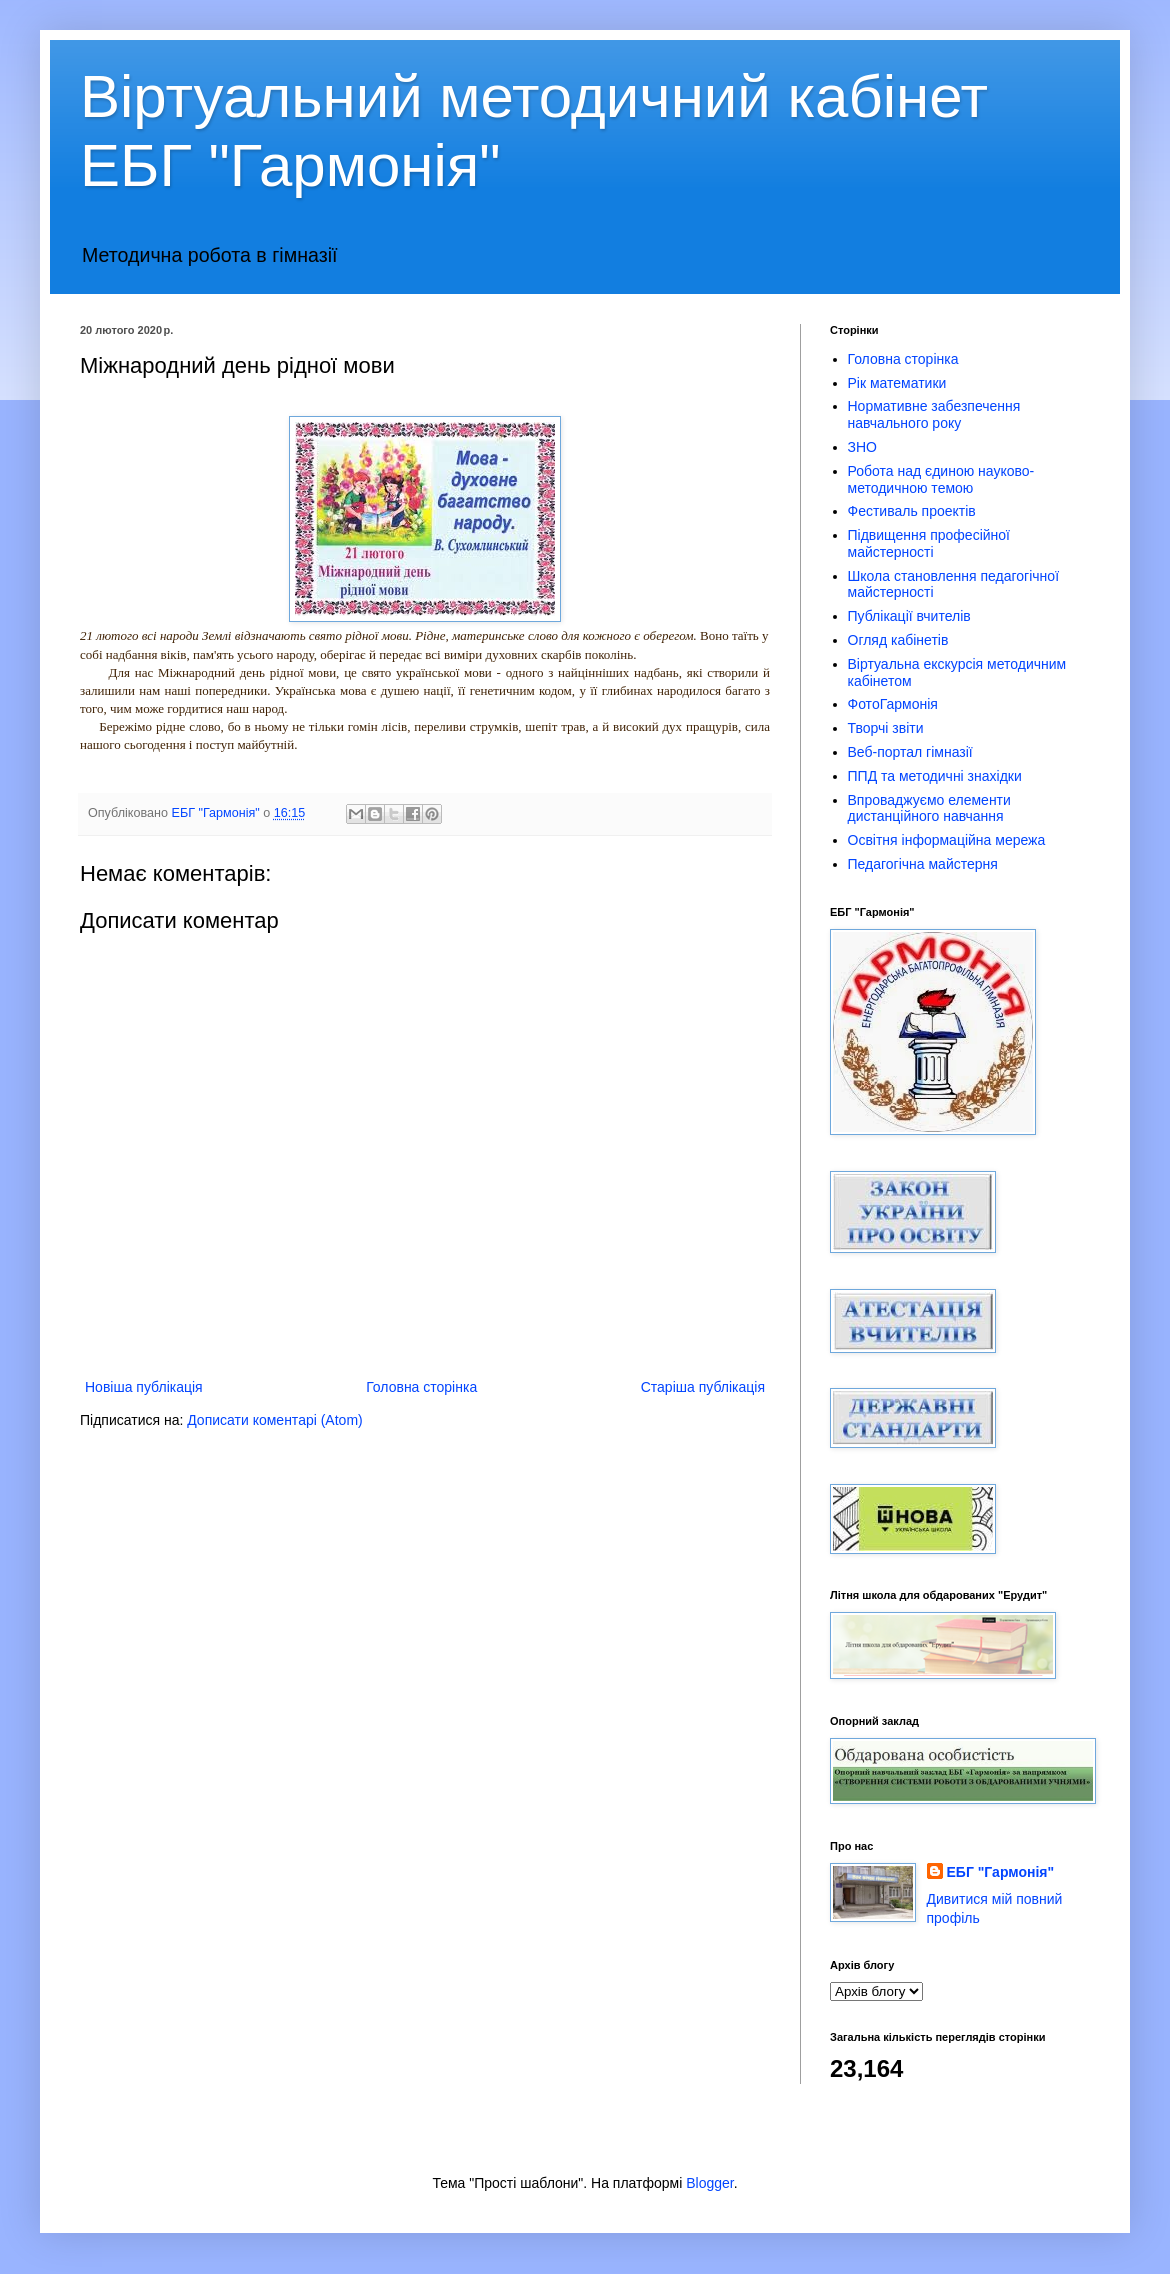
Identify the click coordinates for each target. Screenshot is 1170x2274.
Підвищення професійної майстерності (929, 543)
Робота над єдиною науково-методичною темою (941, 479)
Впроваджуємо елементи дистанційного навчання (929, 808)
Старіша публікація (703, 1387)
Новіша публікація (144, 1387)
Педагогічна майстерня (923, 864)
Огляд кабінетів (898, 640)
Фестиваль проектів (912, 511)
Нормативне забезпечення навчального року (934, 414)
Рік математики (897, 383)
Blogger (709, 2183)
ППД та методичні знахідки (935, 776)
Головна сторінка (421, 1387)
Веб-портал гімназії (910, 752)
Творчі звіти (886, 728)
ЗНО (862, 447)
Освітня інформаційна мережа (947, 840)
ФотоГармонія (893, 704)
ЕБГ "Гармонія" (1001, 1872)
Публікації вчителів (909, 616)
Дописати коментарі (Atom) (274, 1420)
